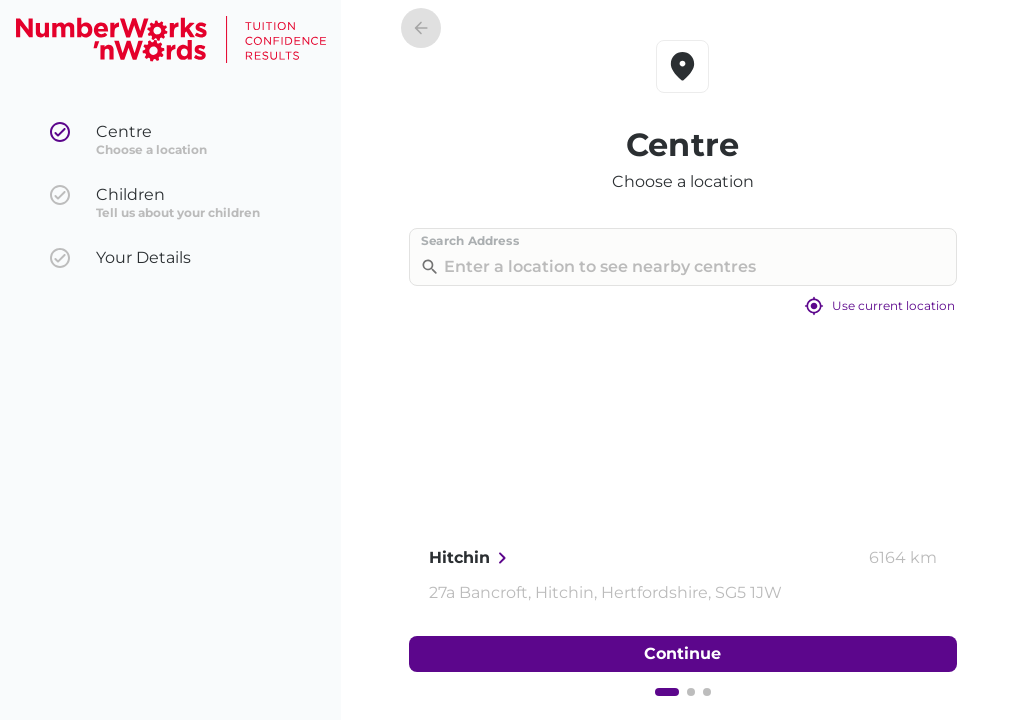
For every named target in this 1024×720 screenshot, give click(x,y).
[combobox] (678, 266)
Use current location (683, 306)
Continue (683, 654)
